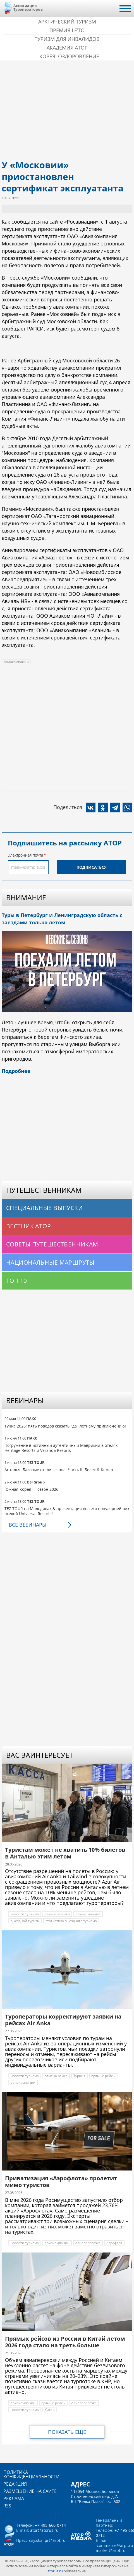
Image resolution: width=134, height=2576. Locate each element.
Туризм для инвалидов (67, 39)
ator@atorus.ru (44, 2530)
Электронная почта (25, 855)
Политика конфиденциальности (31, 2474)
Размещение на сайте (30, 2491)
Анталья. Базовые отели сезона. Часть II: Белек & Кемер (58, 1469)
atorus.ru (55, 2570)
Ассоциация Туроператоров (28, 7)
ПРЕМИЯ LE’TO (67, 30)
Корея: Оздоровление (69, 56)
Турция (79, 2075)
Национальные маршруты (50, 1262)
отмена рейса (56, 2075)
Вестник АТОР (28, 1226)
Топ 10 (16, 1281)
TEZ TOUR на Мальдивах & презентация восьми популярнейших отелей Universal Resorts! (66, 1511)
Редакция (15, 2484)
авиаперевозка (57, 1914)
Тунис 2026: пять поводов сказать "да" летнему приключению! (65, 1426)
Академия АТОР (67, 47)
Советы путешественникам (52, 1244)
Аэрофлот (114, 2242)
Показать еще (67, 2432)
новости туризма (25, 1914)
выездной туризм (25, 1920)
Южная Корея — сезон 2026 (31, 1489)
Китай (50, 2409)
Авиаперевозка (84, 2403)
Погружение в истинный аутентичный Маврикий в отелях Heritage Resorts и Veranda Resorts (61, 1448)
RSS (7, 2506)
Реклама (13, 2498)
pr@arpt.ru (55, 2540)
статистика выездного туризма (71, 1920)
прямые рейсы (103, 2075)
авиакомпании (16, 661)
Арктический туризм (67, 21)
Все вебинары (27, 1524)
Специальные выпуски (44, 1208)
